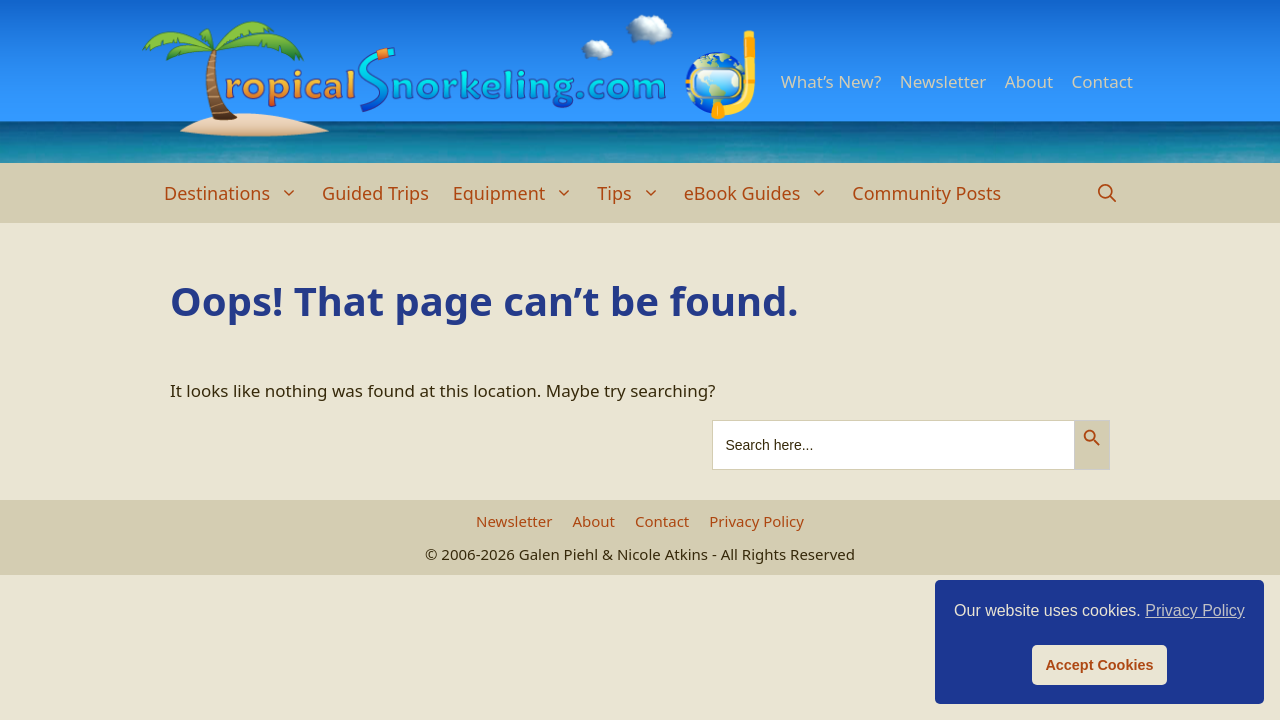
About (1029, 81)
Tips (634, 193)
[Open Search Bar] (1107, 193)
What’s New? (831, 81)
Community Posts (926, 193)
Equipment (519, 193)
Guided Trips (375, 193)
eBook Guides (762, 193)
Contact (1102, 81)
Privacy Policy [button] (1195, 610)
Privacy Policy (756, 521)
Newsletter (943, 81)
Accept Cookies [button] (1099, 665)
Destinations (237, 193)
